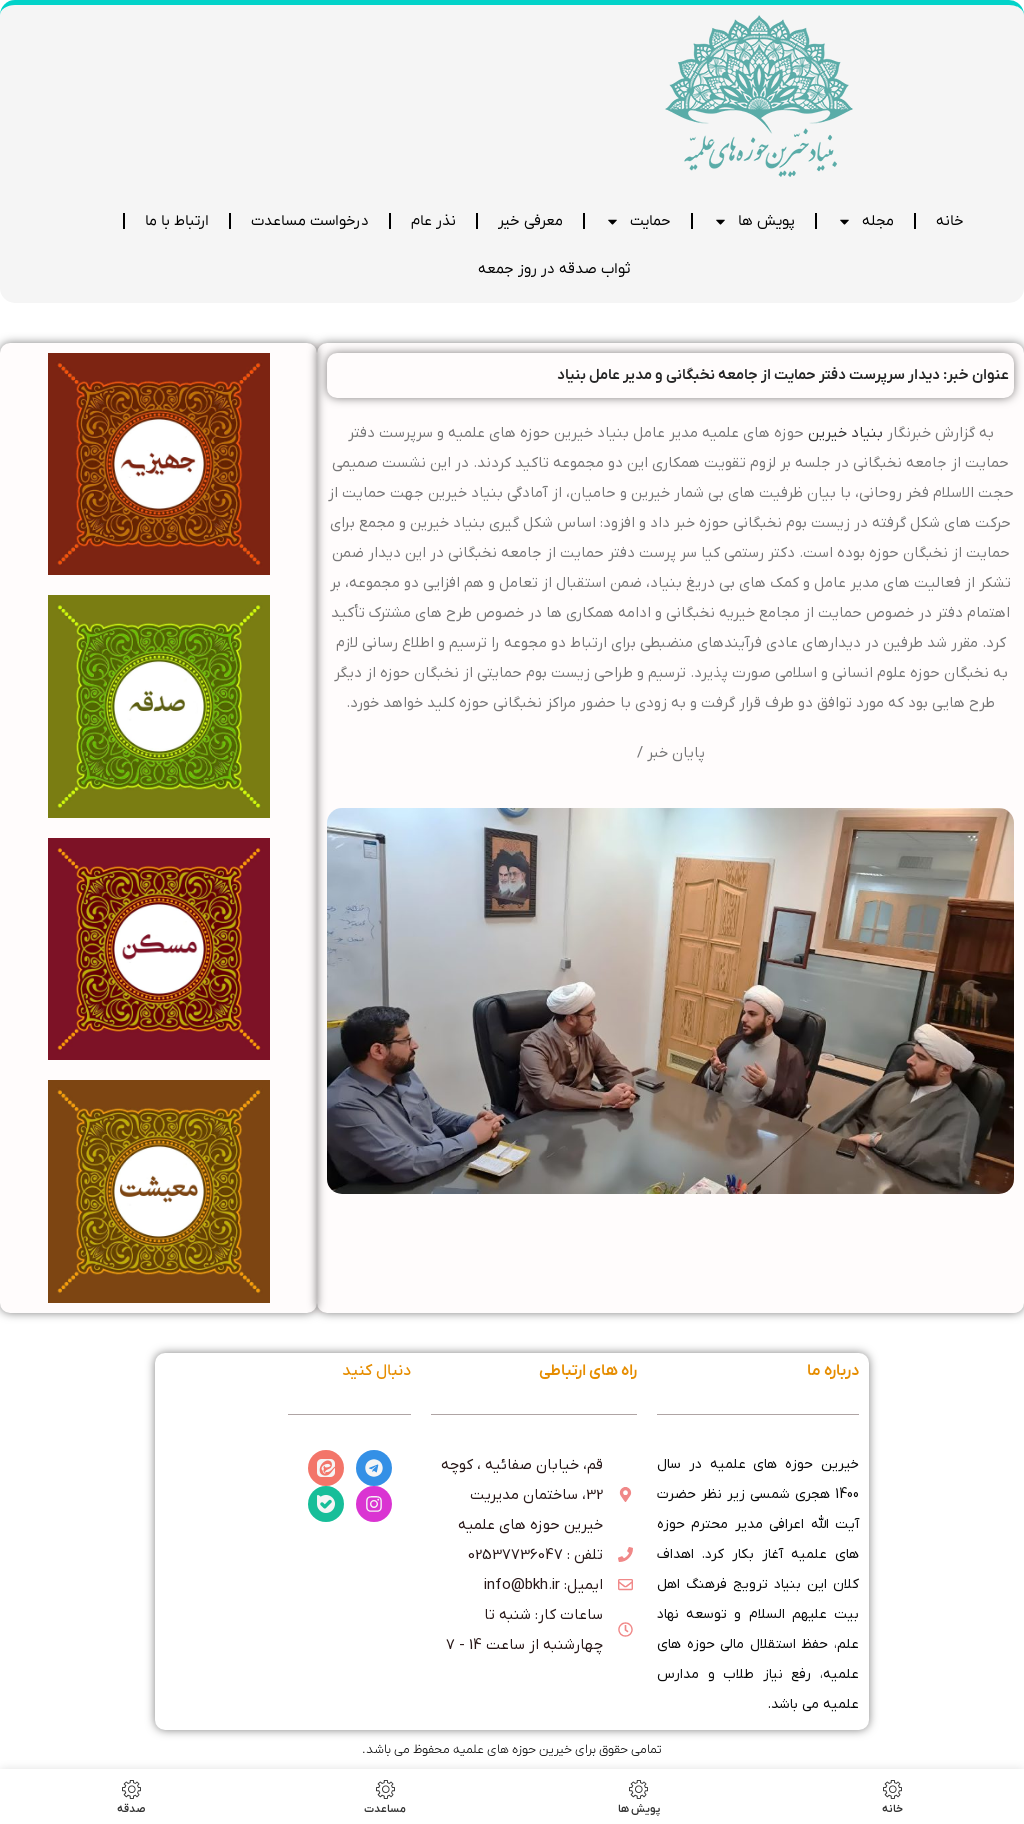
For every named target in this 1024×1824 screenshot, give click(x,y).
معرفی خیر (530, 221)
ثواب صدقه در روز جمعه (554, 269)
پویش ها (754, 221)
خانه (950, 221)
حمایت (638, 221)
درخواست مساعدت (310, 221)
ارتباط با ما (177, 221)
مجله (865, 221)
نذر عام (433, 221)
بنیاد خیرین (845, 433)
